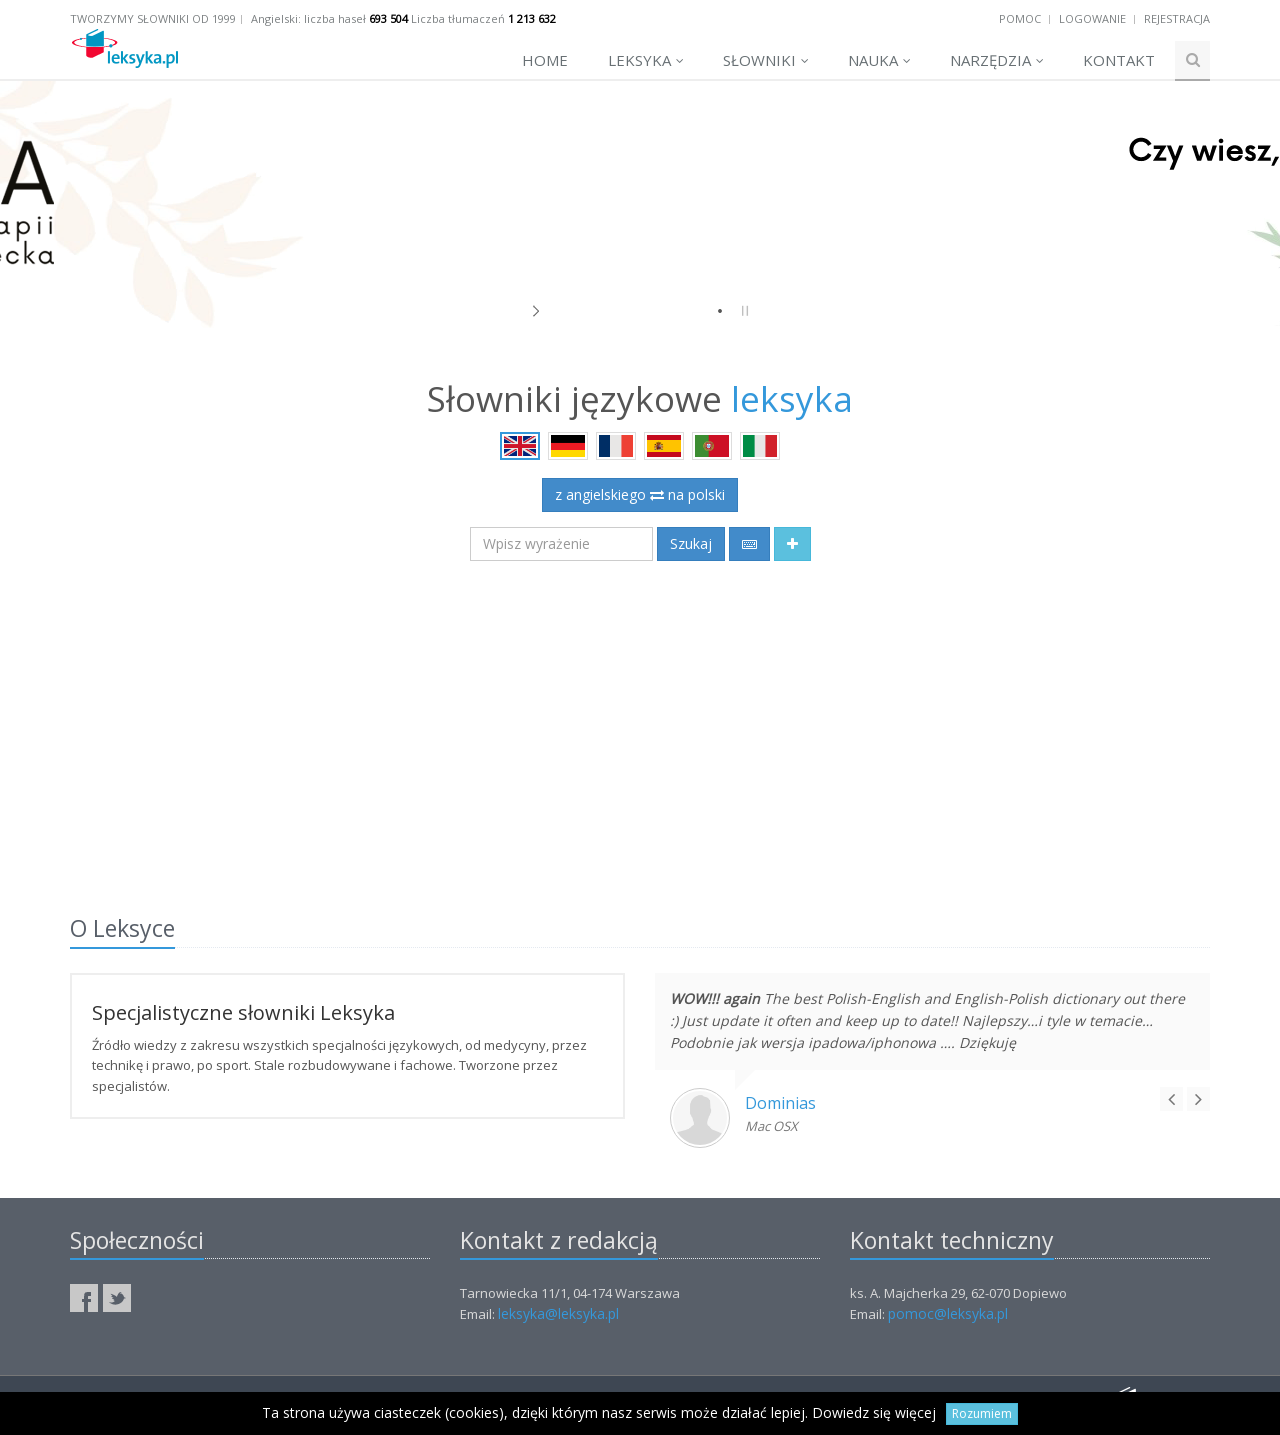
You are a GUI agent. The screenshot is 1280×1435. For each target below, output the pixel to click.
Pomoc (1020, 18)
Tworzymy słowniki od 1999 (153, 18)
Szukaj (691, 543)
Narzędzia (997, 60)
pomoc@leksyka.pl (948, 1313)
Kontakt (1119, 60)
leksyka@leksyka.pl (558, 1313)
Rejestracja (1177, 18)
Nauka (879, 60)
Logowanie (1092, 18)
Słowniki (766, 60)
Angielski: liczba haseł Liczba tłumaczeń (403, 18)
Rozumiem (982, 1413)
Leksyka (646, 60)
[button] (792, 544)
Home (545, 60)
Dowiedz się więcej (874, 1412)
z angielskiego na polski (640, 494)
